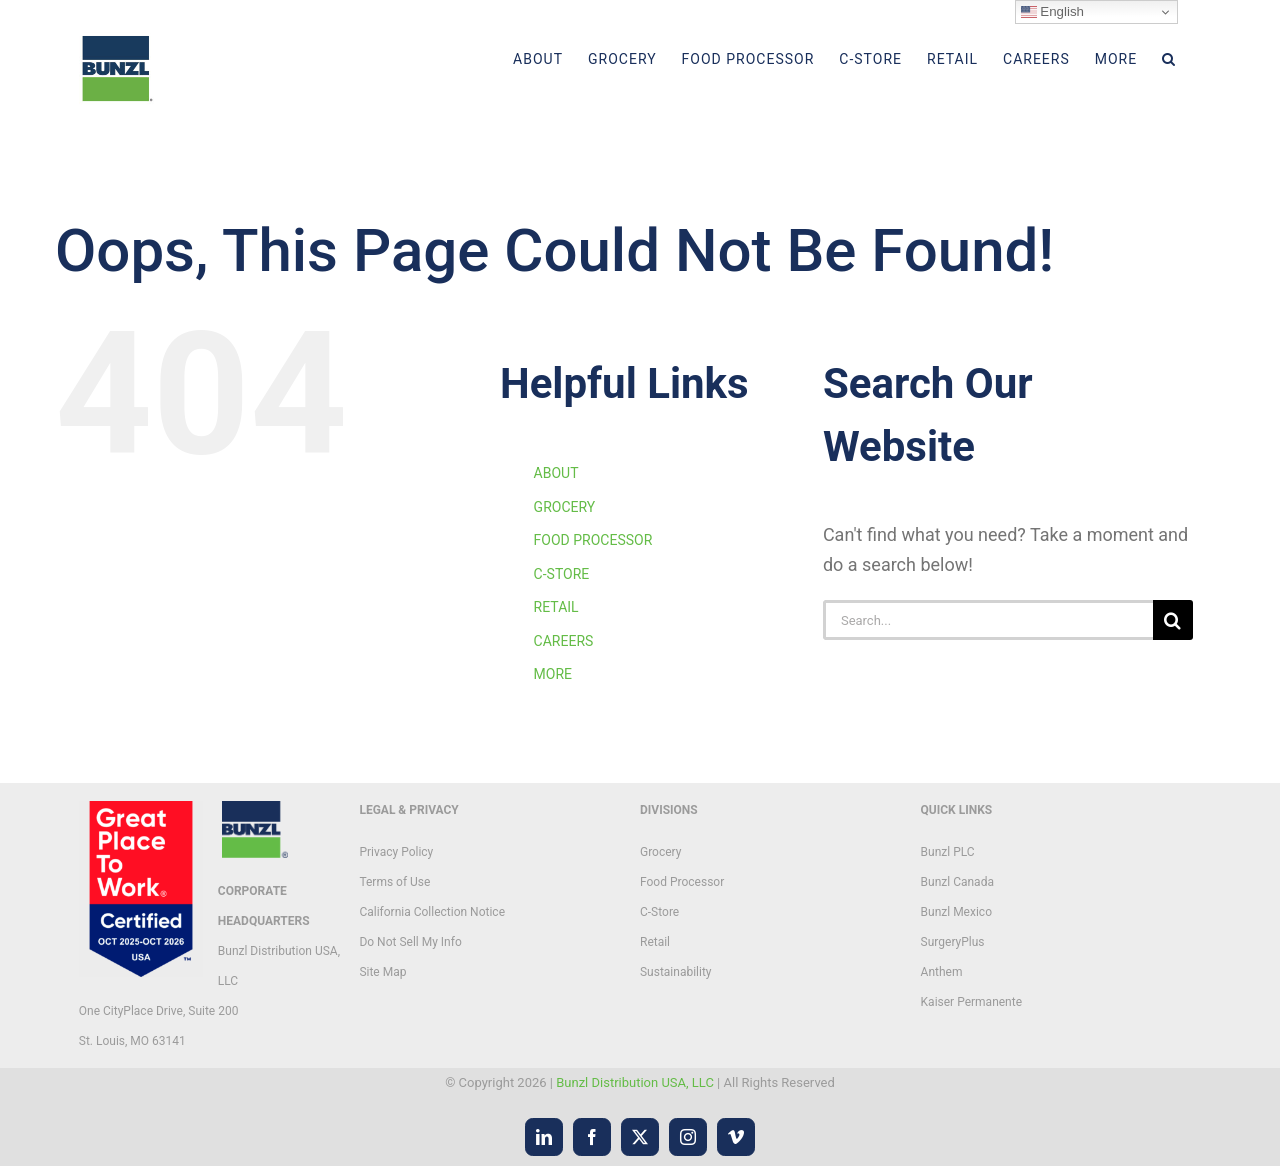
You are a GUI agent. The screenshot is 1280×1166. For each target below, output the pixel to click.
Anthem (942, 972)
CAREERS (564, 641)
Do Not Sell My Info (410, 942)
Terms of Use (394, 882)
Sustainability (676, 972)
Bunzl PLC (948, 852)
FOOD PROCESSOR (593, 540)
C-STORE (562, 574)
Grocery (660, 852)
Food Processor (682, 882)
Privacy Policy (396, 852)
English (1052, 12)
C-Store (659, 912)
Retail (655, 942)
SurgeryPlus (953, 942)
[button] (1169, 59)
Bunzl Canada (957, 882)
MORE (553, 674)
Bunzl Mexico (956, 912)
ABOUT (556, 473)
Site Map (382, 972)
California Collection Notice (432, 912)
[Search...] (988, 620)
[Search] (1173, 620)
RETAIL (556, 607)
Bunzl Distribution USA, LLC (635, 1082)
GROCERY (565, 507)
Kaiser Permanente (971, 1002)
